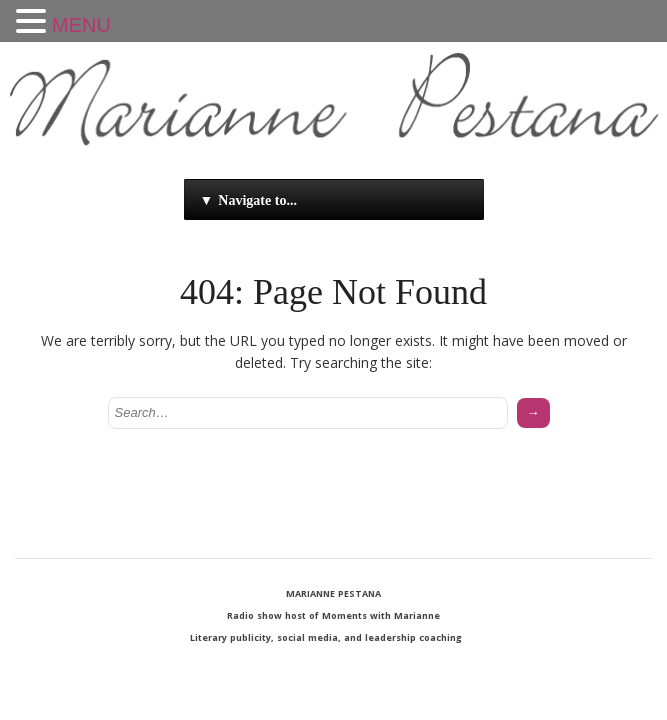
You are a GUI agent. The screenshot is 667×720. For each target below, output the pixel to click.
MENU (81, 25)
